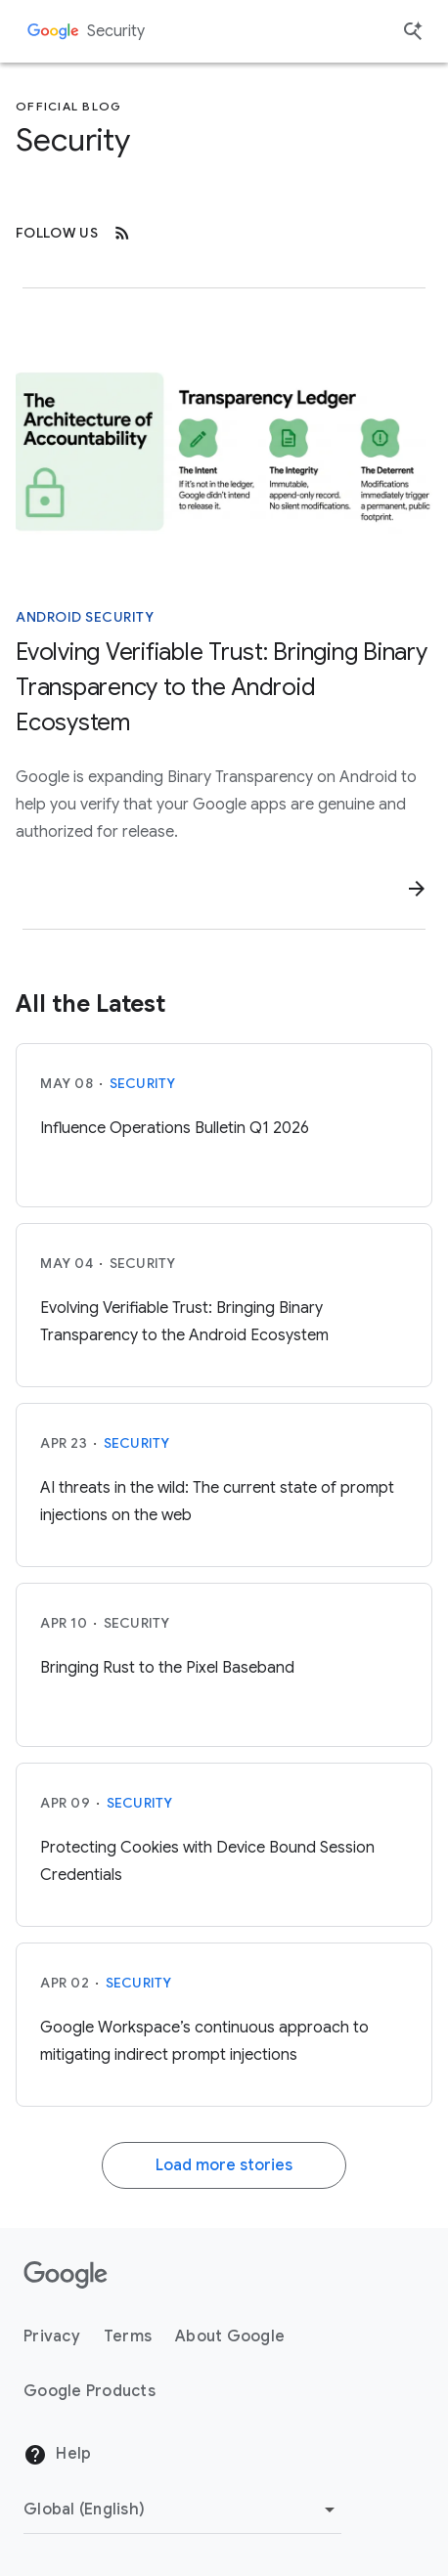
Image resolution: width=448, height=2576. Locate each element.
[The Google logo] (65, 2274)
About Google (230, 2336)
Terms (128, 2336)
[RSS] (122, 232)
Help (57, 2455)
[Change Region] (182, 2509)
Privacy (51, 2336)
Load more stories (224, 2165)
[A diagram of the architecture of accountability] (224, 450)
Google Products (89, 2391)
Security (116, 31)
